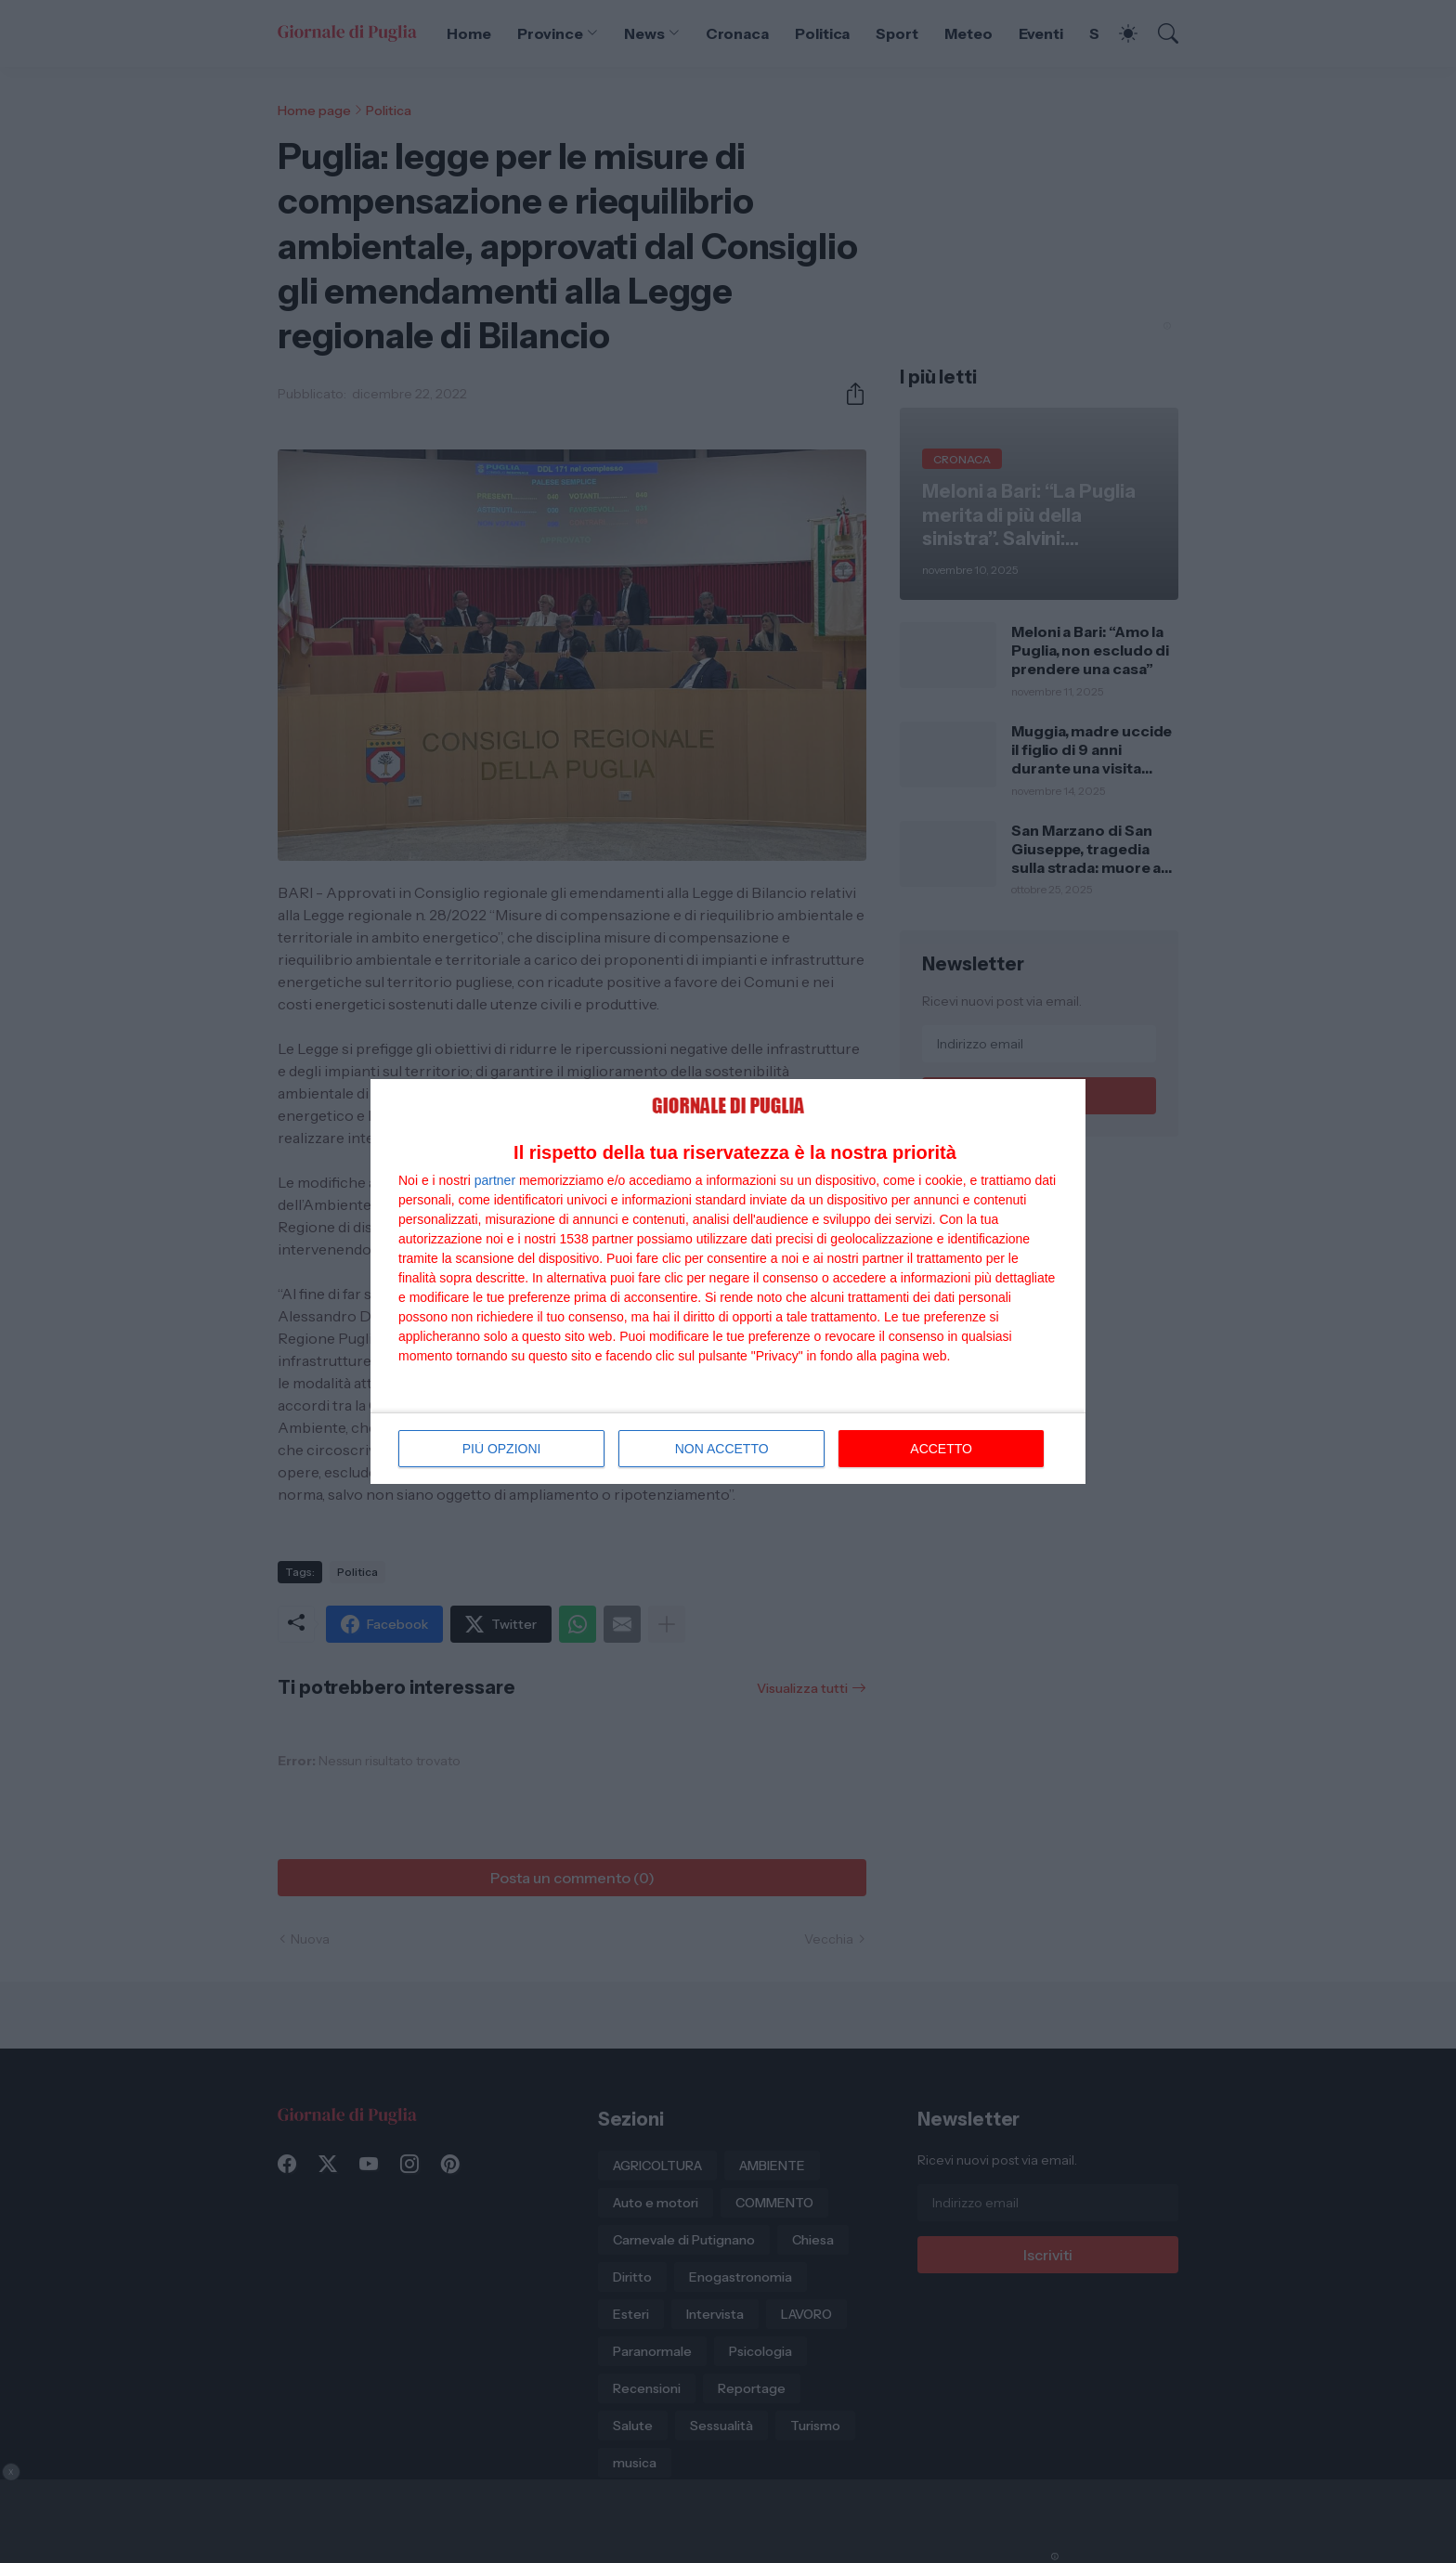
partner (494, 1180)
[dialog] (728, 1281)
